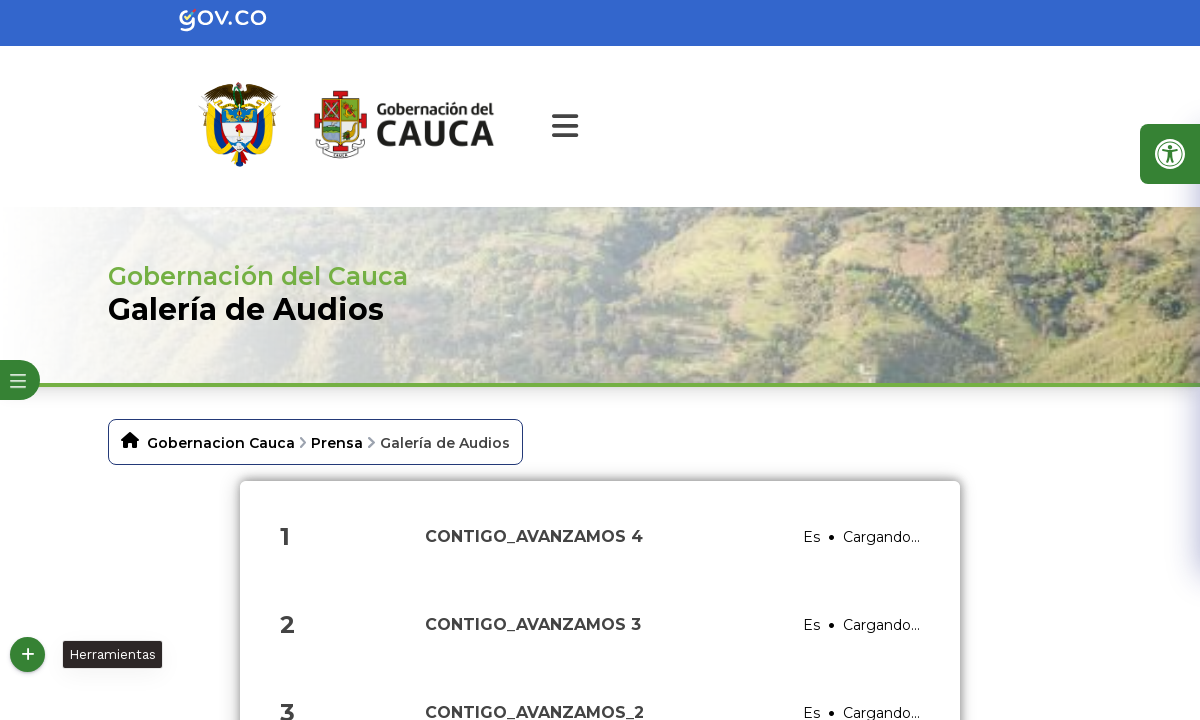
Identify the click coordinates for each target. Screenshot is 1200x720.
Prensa (337, 443)
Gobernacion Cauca (221, 443)
